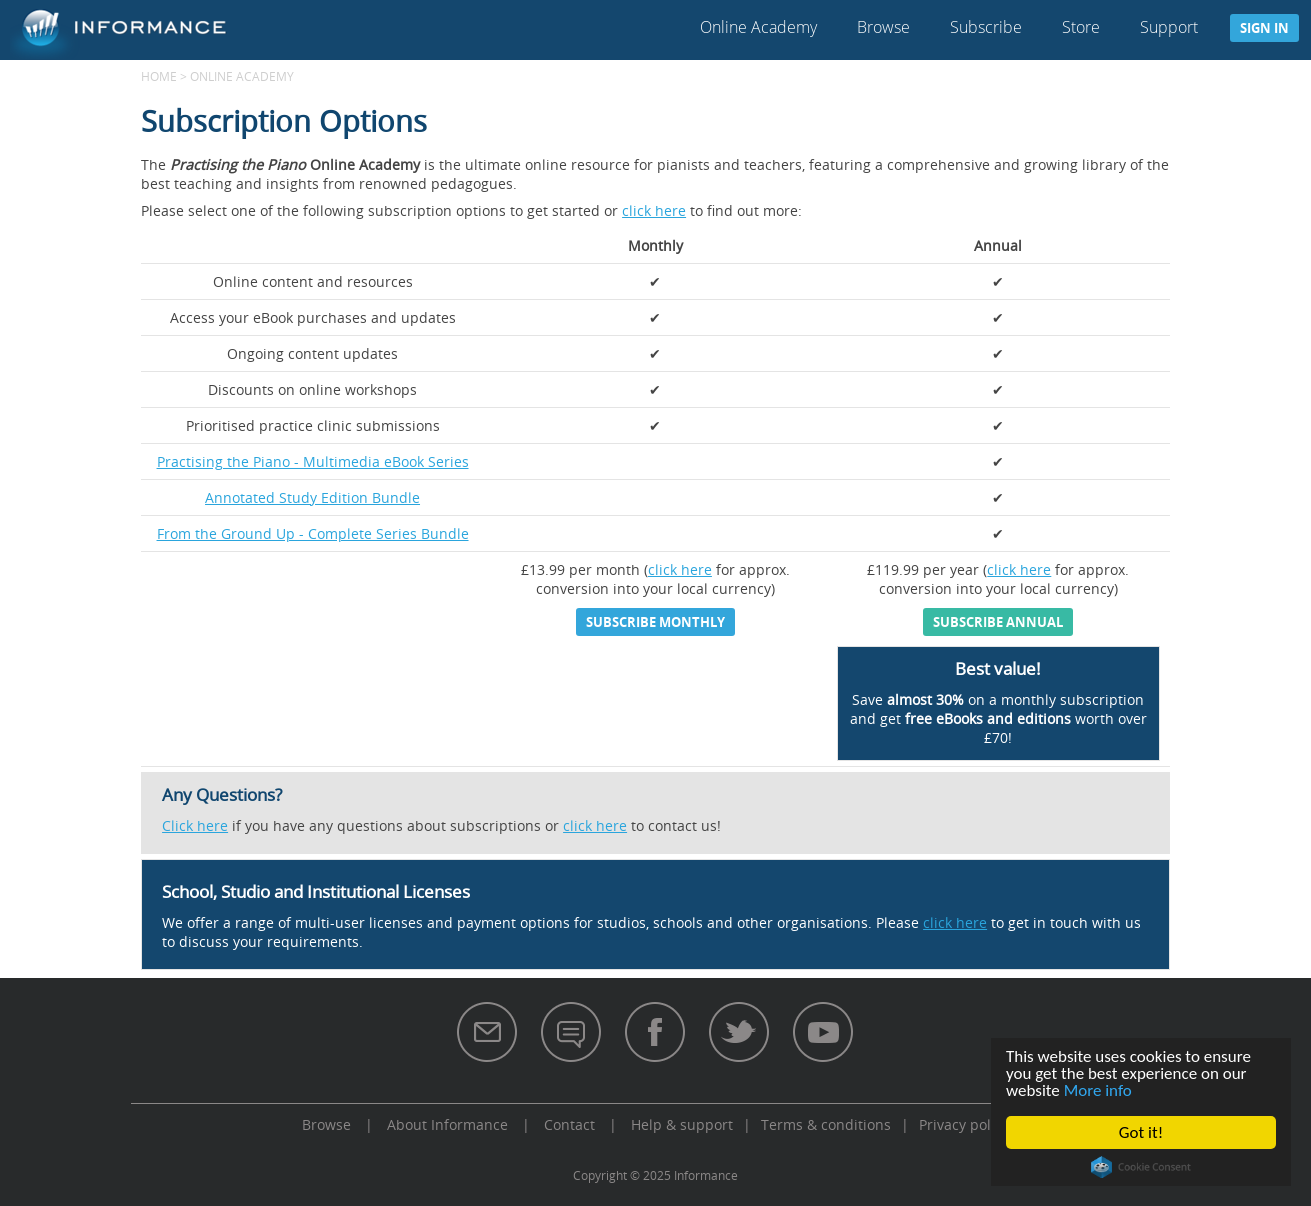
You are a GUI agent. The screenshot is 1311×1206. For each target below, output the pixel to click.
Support (1169, 27)
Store (1081, 27)
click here (654, 210)
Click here (195, 825)
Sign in (1264, 28)
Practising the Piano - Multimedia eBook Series (313, 461)
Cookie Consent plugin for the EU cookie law (1141, 1167)
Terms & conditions (826, 1124)
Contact (569, 1124)
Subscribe (986, 27)
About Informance (447, 1124)
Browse (883, 27)
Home (159, 76)
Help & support (682, 1124)
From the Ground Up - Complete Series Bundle (313, 533)
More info (1098, 1090)
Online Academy (758, 27)
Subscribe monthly (655, 622)
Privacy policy (964, 1124)
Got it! (1141, 1132)
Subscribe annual (998, 622)
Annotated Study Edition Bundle (312, 497)
